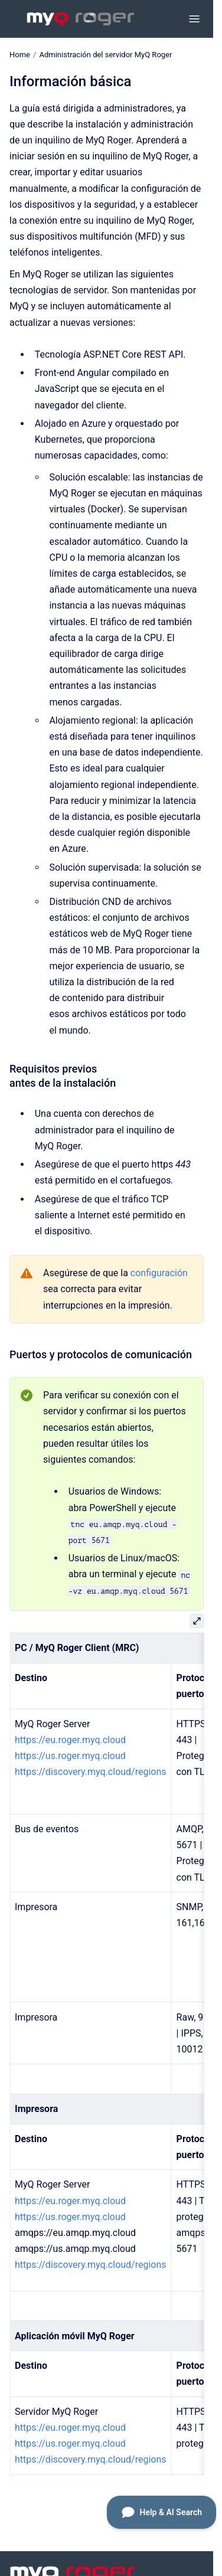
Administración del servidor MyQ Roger (105, 54)
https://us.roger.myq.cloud (70, 1755)
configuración (159, 1273)
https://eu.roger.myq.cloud (70, 1739)
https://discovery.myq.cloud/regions (90, 1771)
